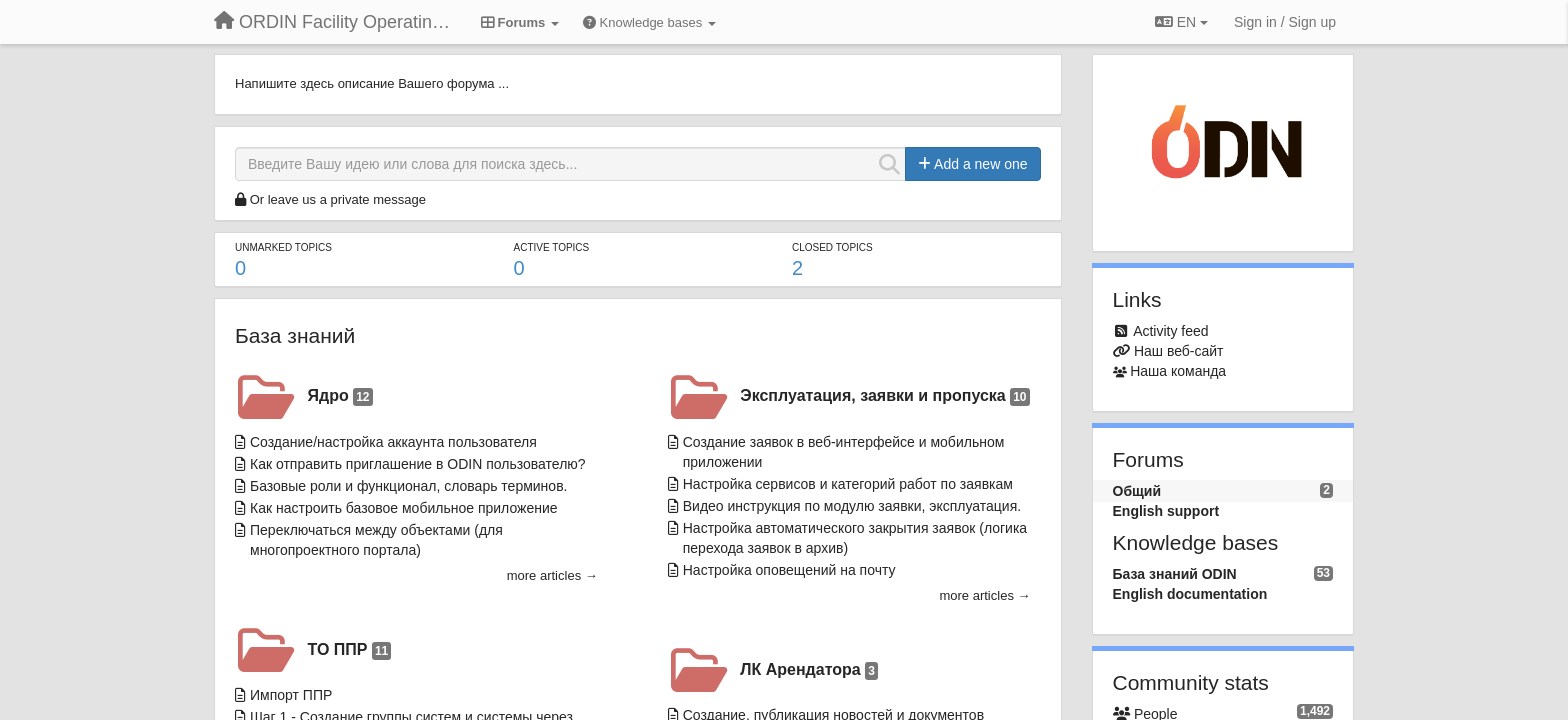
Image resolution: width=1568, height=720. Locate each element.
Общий (1137, 491)
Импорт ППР (291, 695)
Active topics (551, 247)
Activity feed (1170, 331)
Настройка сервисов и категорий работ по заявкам (848, 484)
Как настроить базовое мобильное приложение (404, 508)
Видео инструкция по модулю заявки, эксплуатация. (852, 506)
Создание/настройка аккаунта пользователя (393, 442)
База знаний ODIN (1175, 574)
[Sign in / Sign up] (1285, 22)
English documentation (1190, 594)
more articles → (552, 575)
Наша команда (1178, 371)
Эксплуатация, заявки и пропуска (884, 396)
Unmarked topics (283, 247)
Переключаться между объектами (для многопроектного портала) (376, 540)
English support (1166, 511)
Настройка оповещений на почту (789, 570)
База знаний (295, 335)
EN (1181, 22)
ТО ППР (350, 650)
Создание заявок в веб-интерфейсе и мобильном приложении (844, 452)
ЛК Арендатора (809, 670)
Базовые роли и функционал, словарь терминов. (408, 486)
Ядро (340, 396)
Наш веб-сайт (1179, 351)
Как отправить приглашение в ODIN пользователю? (418, 464)
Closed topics (832, 247)
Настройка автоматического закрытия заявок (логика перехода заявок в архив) (855, 538)
